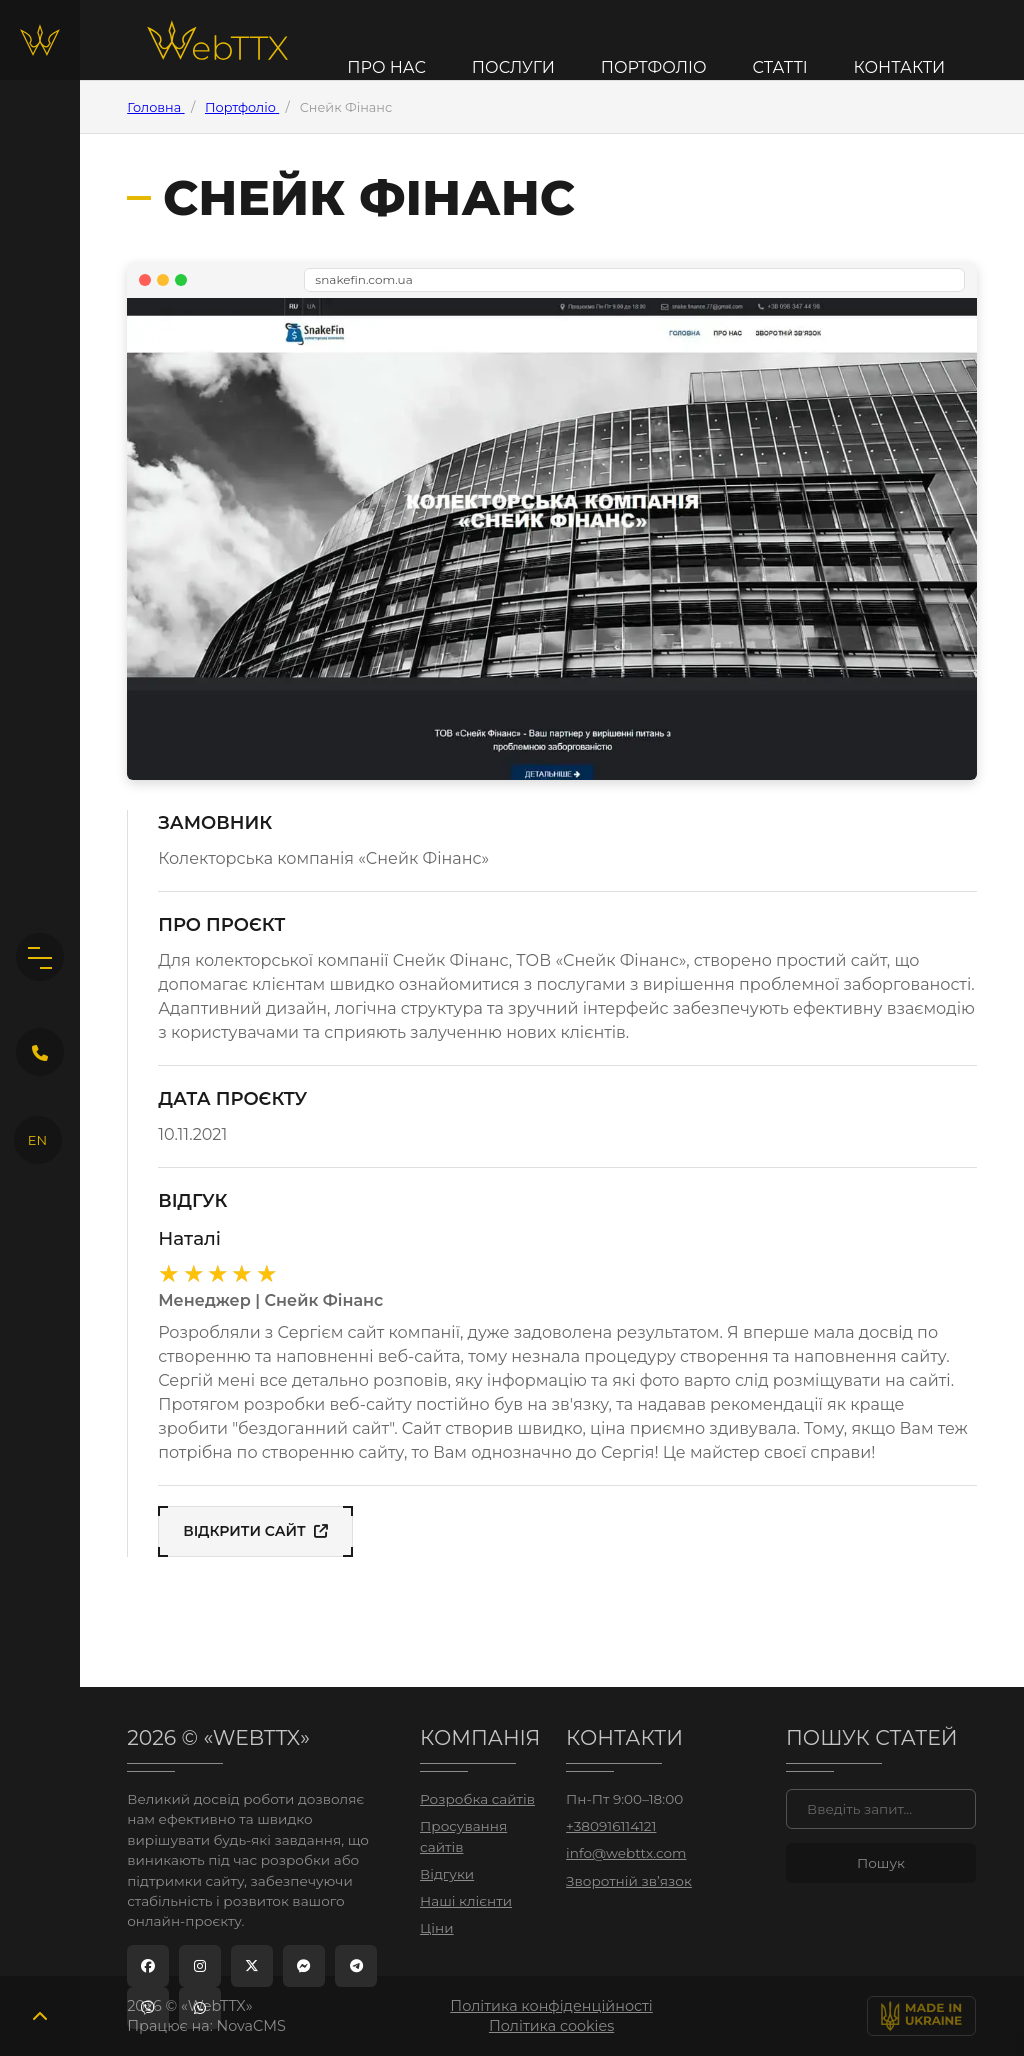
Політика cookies (551, 2026)
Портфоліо (654, 68)
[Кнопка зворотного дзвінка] (40, 1052)
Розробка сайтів (477, 1799)
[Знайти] (881, 1863)
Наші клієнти (466, 1901)
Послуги (513, 68)
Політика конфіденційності (551, 2006)
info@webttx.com (626, 1853)
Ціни (436, 1928)
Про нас (386, 68)
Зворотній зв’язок (629, 1881)
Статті (779, 68)
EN (37, 1140)
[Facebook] (148, 1966)
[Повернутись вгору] (40, 2016)
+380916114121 (611, 1826)
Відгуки (447, 1874)
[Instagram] (200, 1966)
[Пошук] (881, 1809)
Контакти (900, 68)
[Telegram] (356, 1966)
